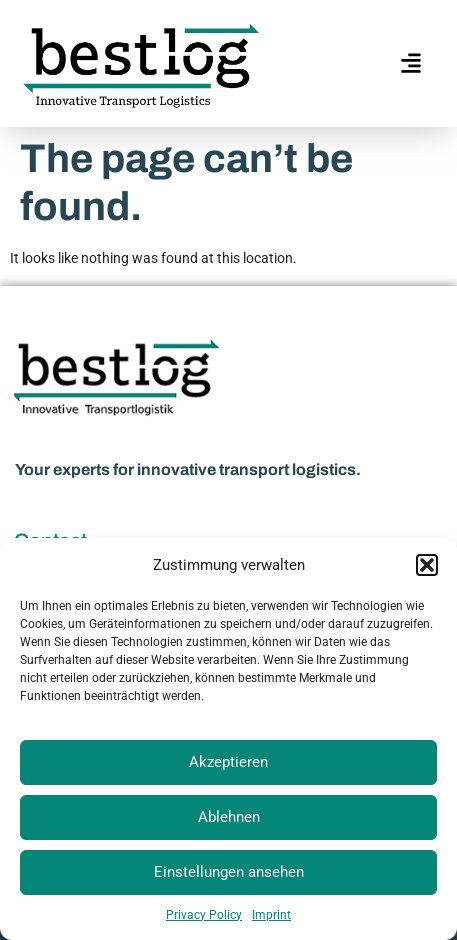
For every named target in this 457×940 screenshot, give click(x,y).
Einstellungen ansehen (229, 872)
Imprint (271, 915)
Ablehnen (229, 817)
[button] (427, 565)
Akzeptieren (228, 762)
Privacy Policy (204, 915)
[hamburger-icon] (409, 63)
